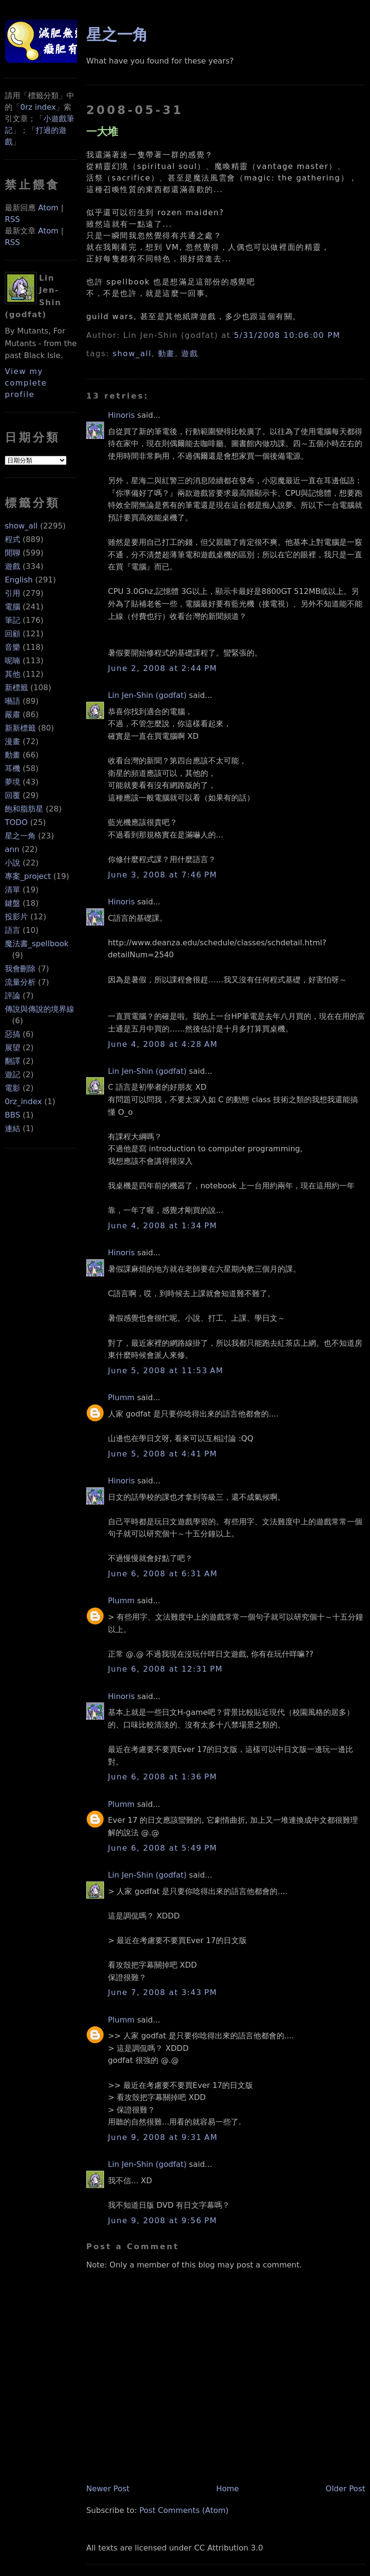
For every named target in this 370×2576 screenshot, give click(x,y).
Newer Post (108, 2488)
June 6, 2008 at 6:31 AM (163, 1573)
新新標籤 (20, 728)
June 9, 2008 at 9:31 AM (163, 2137)
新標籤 (16, 687)
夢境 (12, 781)
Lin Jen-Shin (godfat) (147, 695)
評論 (12, 995)
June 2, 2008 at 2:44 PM (162, 668)
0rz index (38, 107)
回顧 (12, 633)
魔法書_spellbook (36, 943)
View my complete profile (26, 383)
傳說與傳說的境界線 (39, 1009)
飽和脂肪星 (24, 808)
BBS (12, 1115)
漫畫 (12, 741)
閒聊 (12, 552)
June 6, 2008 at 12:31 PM (165, 1669)
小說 (12, 862)
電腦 (12, 606)
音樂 (12, 647)
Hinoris (121, 415)
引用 (12, 593)
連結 (12, 1128)
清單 (12, 889)
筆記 (12, 620)
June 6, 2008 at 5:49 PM (162, 1848)
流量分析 (20, 982)
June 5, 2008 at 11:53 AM (166, 1370)
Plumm (121, 1397)
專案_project (28, 876)
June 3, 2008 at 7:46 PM (162, 874)
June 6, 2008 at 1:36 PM (162, 1776)
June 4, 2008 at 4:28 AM (163, 1044)
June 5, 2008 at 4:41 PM (162, 1453)
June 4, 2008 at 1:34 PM (162, 1225)
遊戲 (12, 566)
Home (227, 2488)
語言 (12, 930)
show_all (21, 525)
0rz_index (23, 1101)
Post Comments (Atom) (183, 2510)
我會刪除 (20, 968)
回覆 (12, 795)
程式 (12, 539)
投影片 (16, 916)
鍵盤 (12, 903)
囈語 (12, 701)
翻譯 (12, 1061)
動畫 (12, 755)
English (19, 579)
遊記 (12, 1074)
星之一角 (20, 835)
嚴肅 (12, 714)
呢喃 (12, 660)
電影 (12, 1088)
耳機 (12, 768)
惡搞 (12, 1034)
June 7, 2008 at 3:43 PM (162, 1992)
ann (12, 849)
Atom (48, 207)
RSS (12, 219)
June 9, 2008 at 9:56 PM (162, 2220)
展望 (12, 1047)
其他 (12, 674)
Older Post (345, 2488)
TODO (16, 822)
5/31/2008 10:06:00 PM (287, 335)
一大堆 (102, 131)
